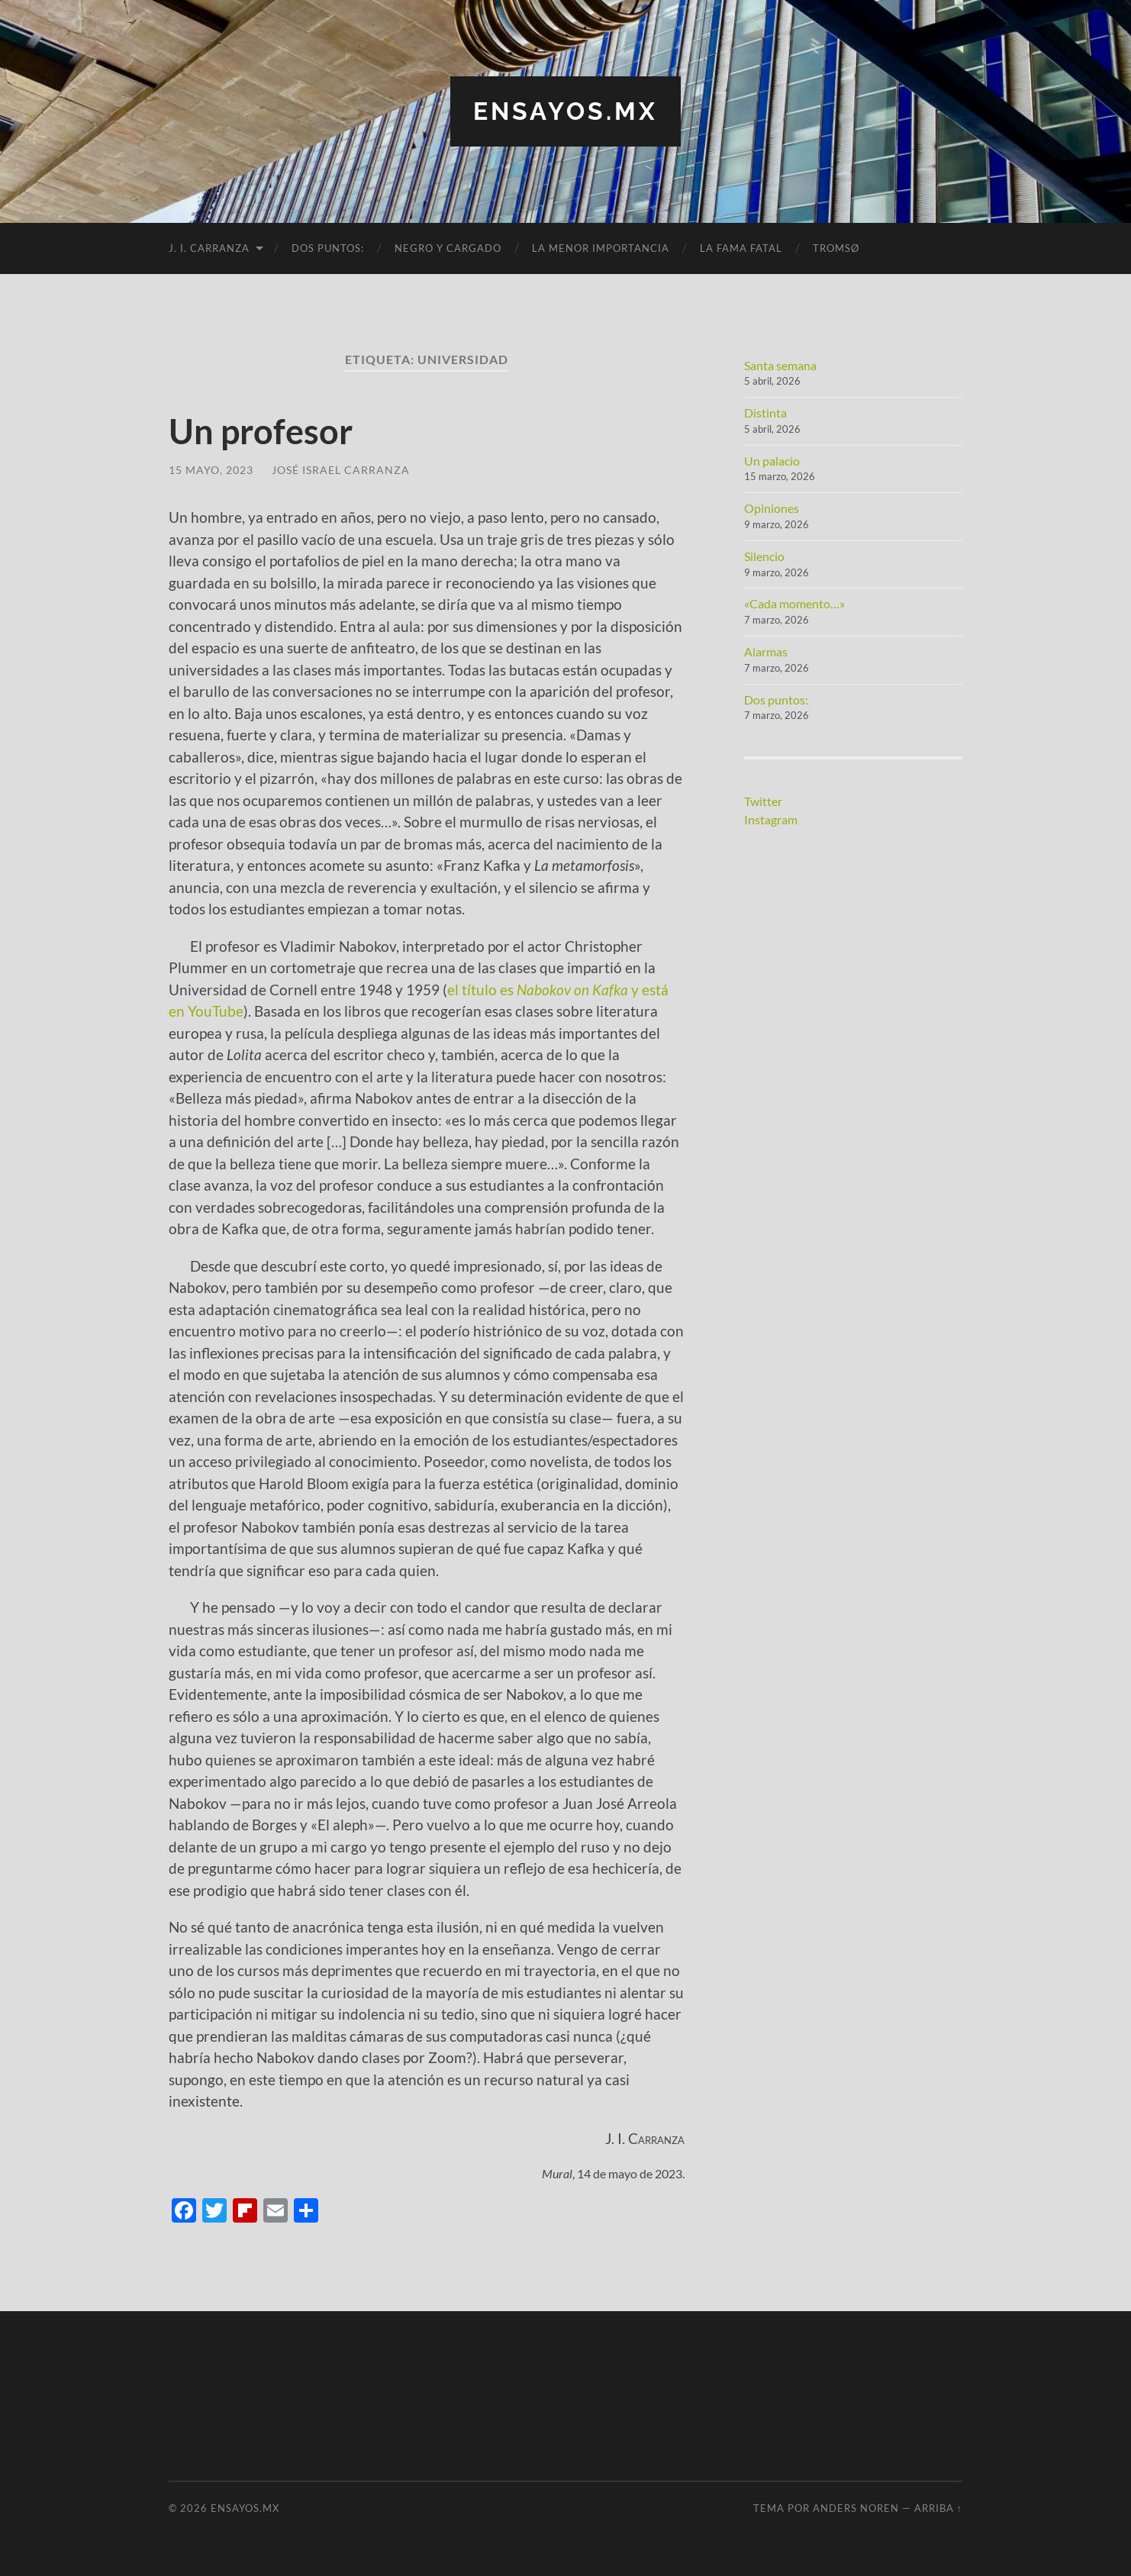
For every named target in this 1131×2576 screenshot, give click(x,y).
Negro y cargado (448, 248)
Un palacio (772, 460)
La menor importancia (600, 248)
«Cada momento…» (794, 603)
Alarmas (766, 651)
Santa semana (780, 365)
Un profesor (261, 431)
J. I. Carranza (209, 248)
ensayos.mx (565, 111)
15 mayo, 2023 (211, 469)
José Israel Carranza (341, 469)
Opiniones (771, 508)
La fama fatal (741, 248)
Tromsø (836, 248)
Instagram (771, 819)
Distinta (765, 412)
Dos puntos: (328, 248)
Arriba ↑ (938, 2508)
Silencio (764, 556)
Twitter (763, 801)
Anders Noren (856, 2508)
